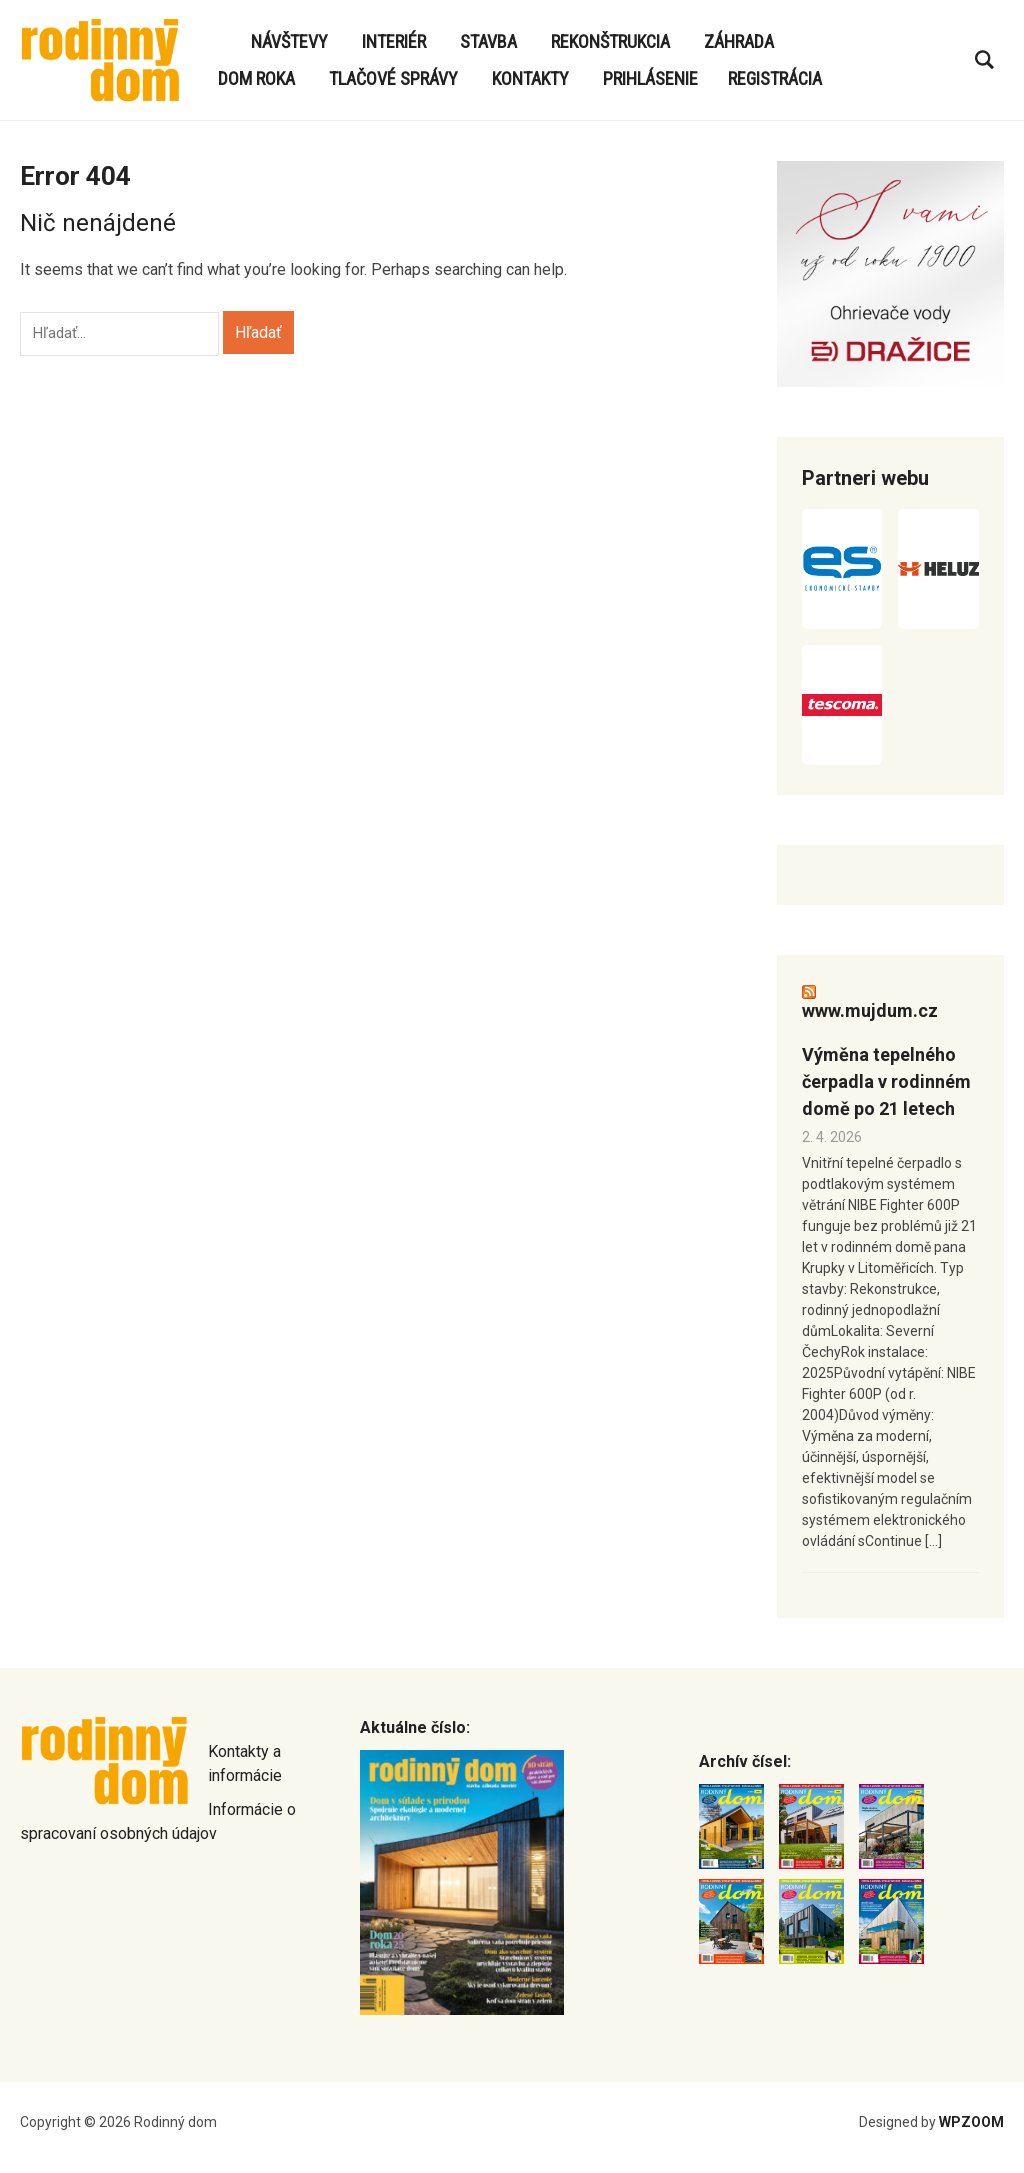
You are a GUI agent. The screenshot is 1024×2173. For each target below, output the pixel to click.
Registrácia (775, 78)
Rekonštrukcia (610, 41)
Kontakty (530, 78)
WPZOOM (971, 2122)
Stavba (488, 41)
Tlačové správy (393, 78)
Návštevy (289, 41)
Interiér (394, 41)
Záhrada (739, 41)
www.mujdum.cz (870, 1010)
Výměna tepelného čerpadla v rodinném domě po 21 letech (886, 1081)
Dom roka (256, 78)
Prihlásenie (650, 78)
